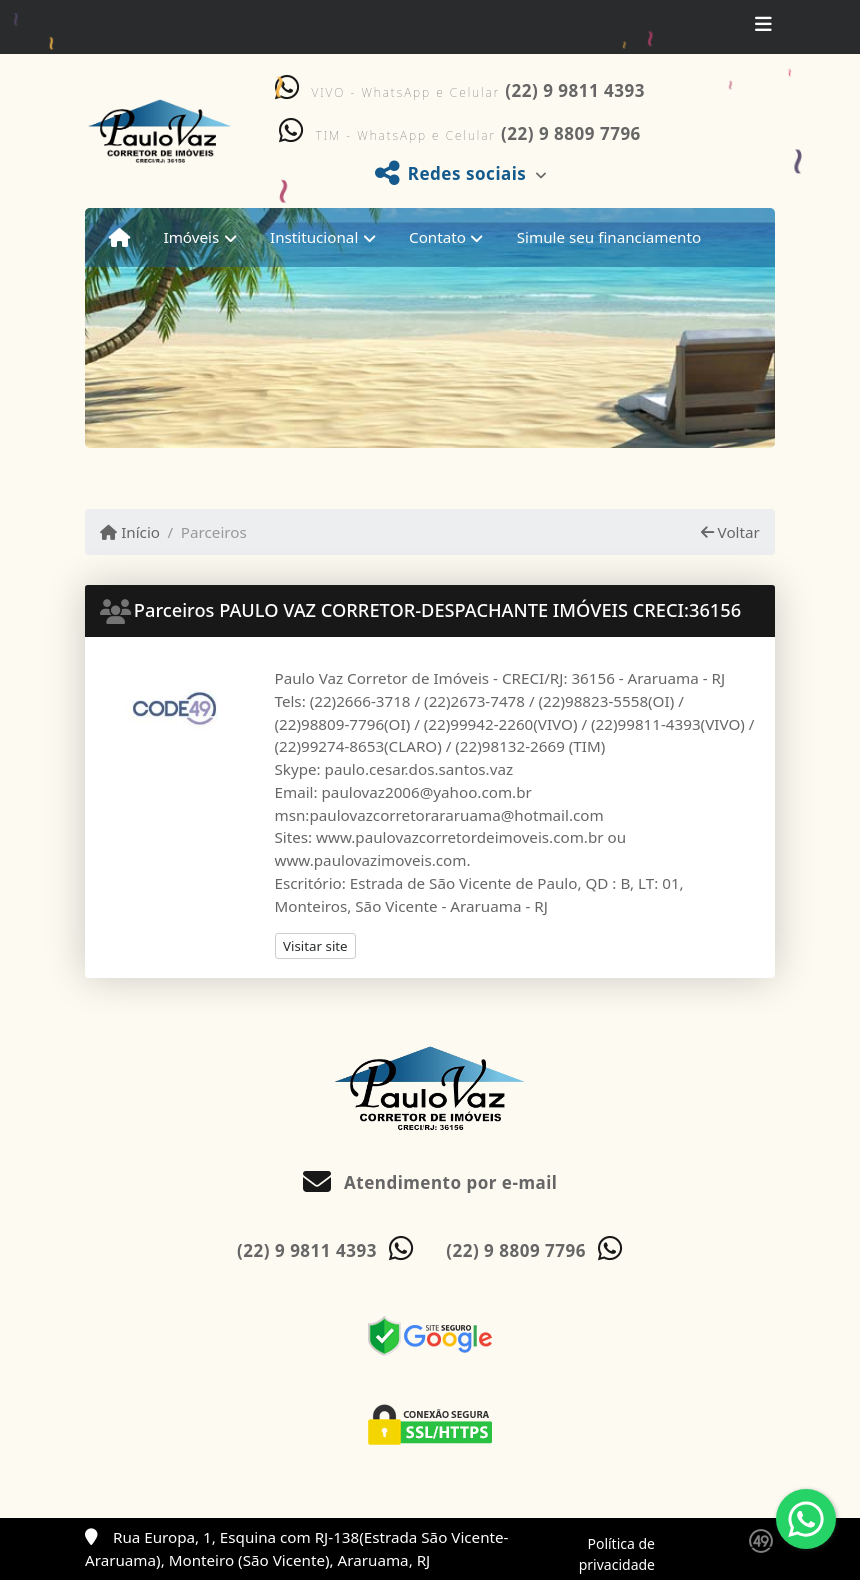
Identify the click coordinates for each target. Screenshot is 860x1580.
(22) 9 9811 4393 (575, 90)
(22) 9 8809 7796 (571, 133)
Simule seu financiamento (609, 237)
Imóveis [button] (192, 237)
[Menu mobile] (119, 237)
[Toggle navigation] (763, 27)
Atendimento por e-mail (430, 1182)
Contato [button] (437, 237)
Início (130, 532)
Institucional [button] (314, 237)
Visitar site (315, 946)
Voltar (730, 532)
